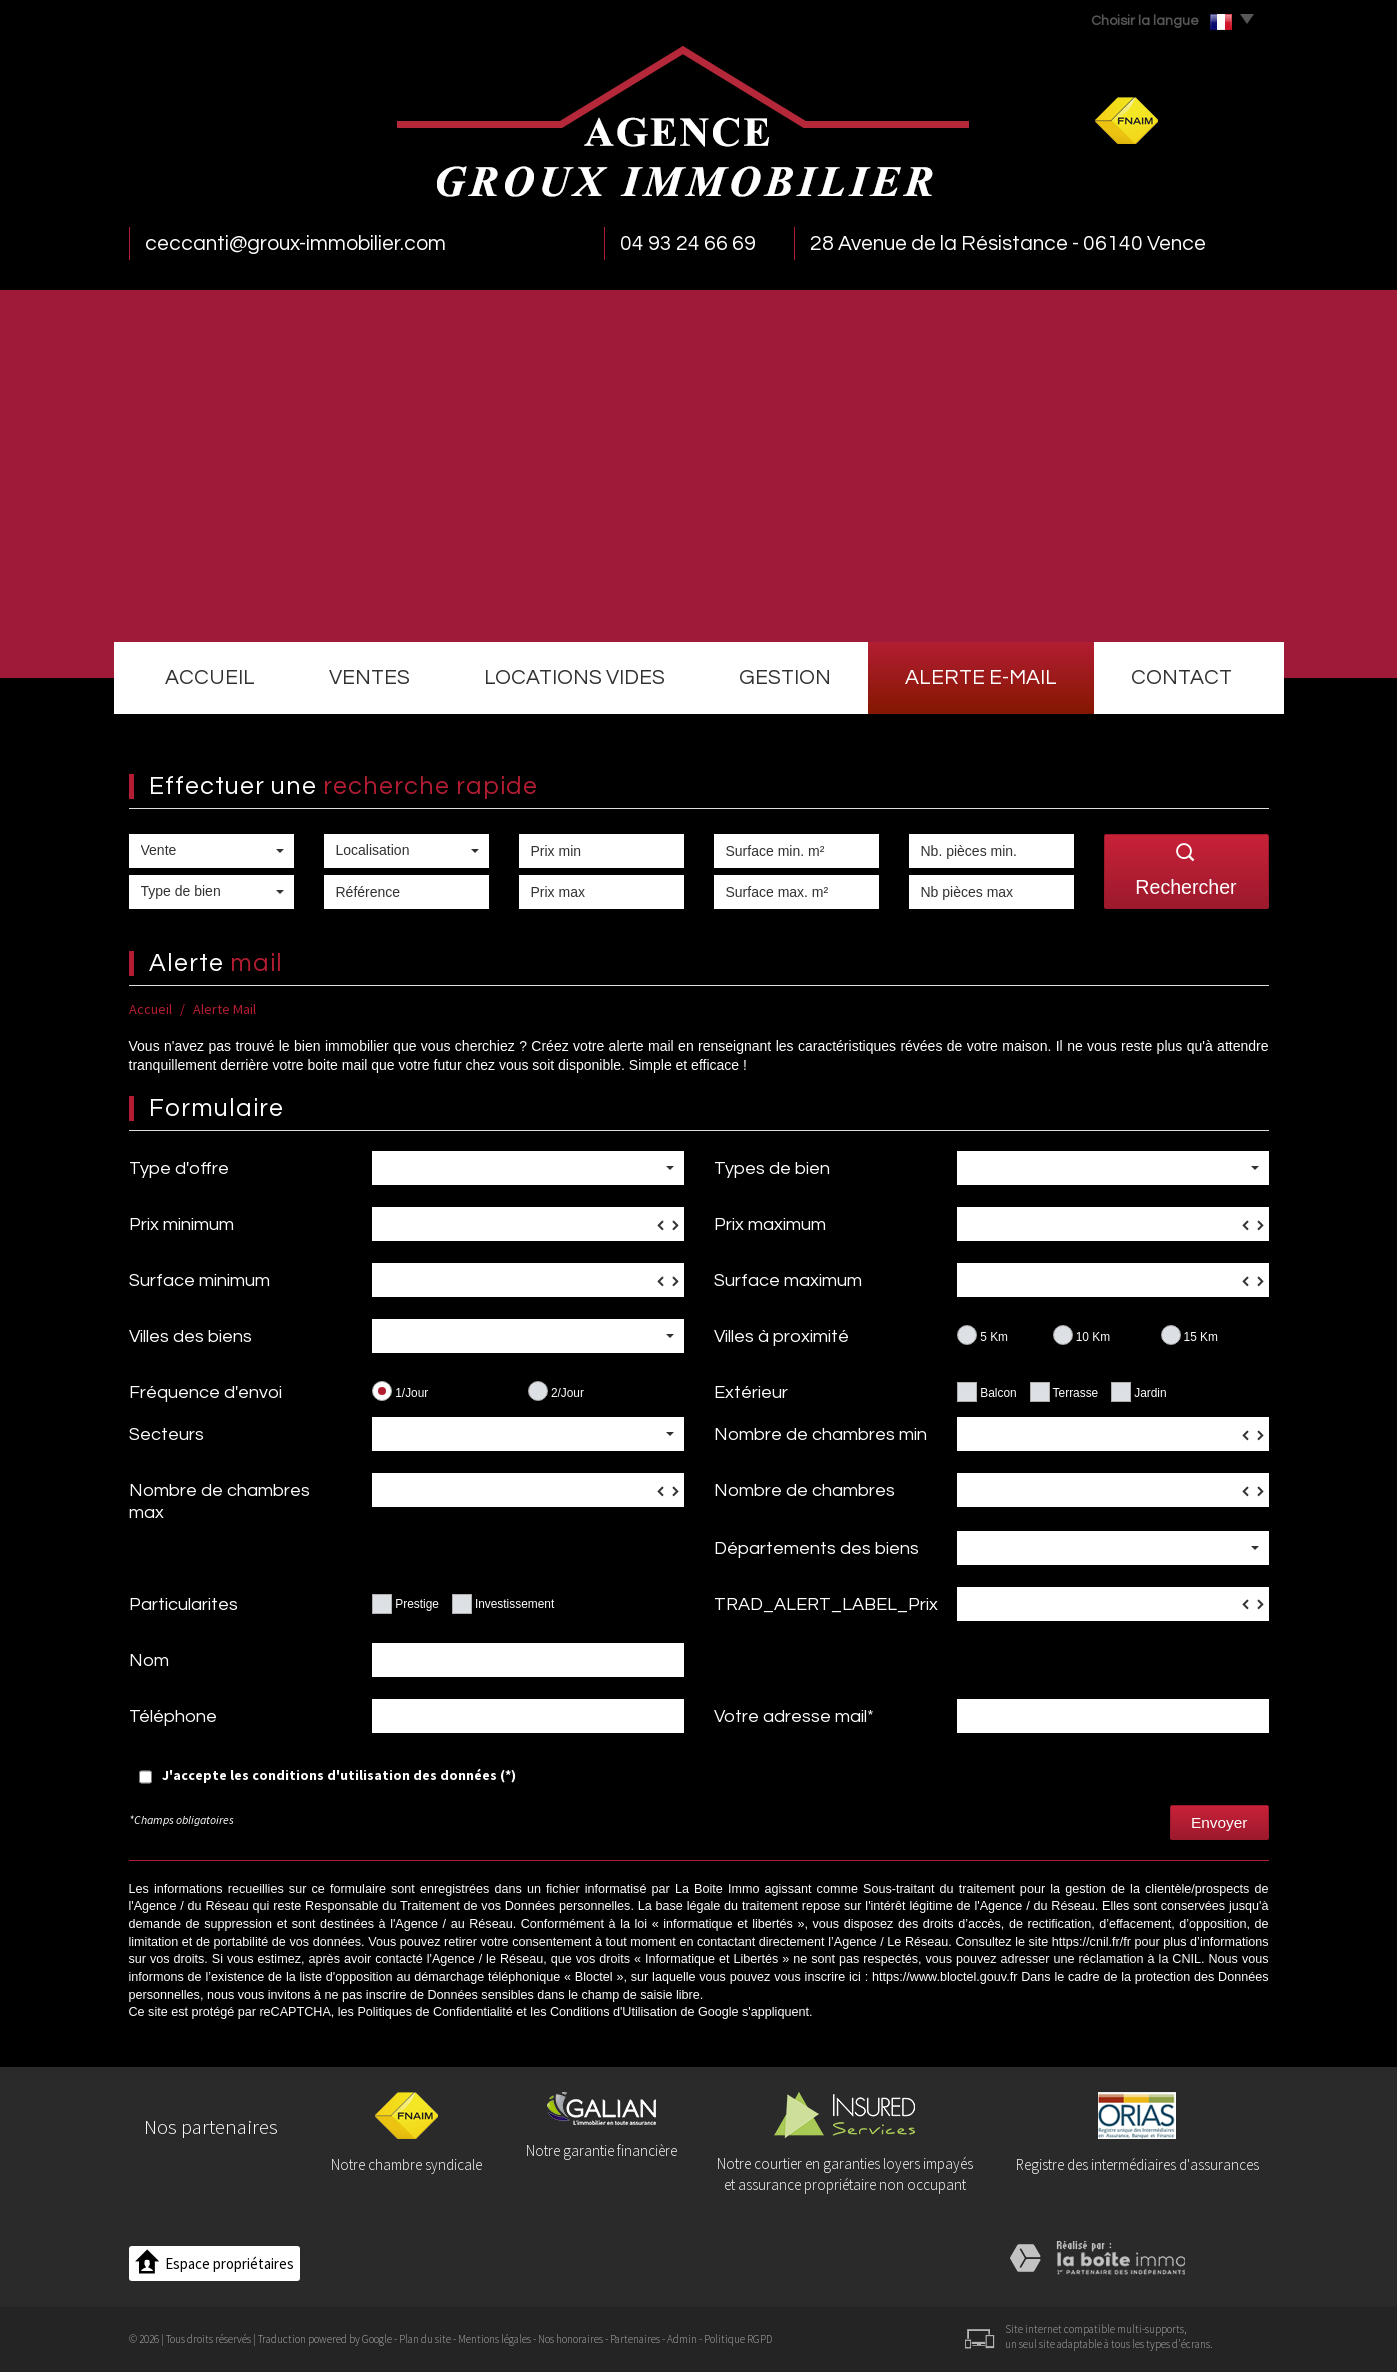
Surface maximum (788, 1280)
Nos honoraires (570, 2339)
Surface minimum (199, 1280)
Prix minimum (181, 1224)
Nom (149, 1660)
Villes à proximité (781, 1336)
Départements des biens (816, 1548)
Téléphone (173, 1716)
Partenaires (635, 2339)
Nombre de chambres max (219, 1501)
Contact (1181, 677)
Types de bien (772, 1168)
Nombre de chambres (804, 1490)
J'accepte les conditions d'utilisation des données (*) (339, 1775)
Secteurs (166, 1434)
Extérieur (751, 1392)
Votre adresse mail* (794, 1716)
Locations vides (574, 677)
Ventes (369, 677)
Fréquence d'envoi (205, 1392)
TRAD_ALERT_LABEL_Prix (826, 1604)
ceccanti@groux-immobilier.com (295, 243)
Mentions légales (494, 2339)
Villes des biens (190, 1336)
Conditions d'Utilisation (613, 2012)
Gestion (785, 677)
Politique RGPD (738, 2339)
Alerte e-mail (981, 677)
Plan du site (425, 2339)
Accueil (210, 677)
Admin (682, 2339)
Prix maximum (770, 1224)
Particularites (183, 1604)
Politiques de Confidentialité (434, 2012)
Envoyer (1219, 1822)
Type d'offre (179, 1168)
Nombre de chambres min (820, 1434)
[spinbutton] (527, 1224)
